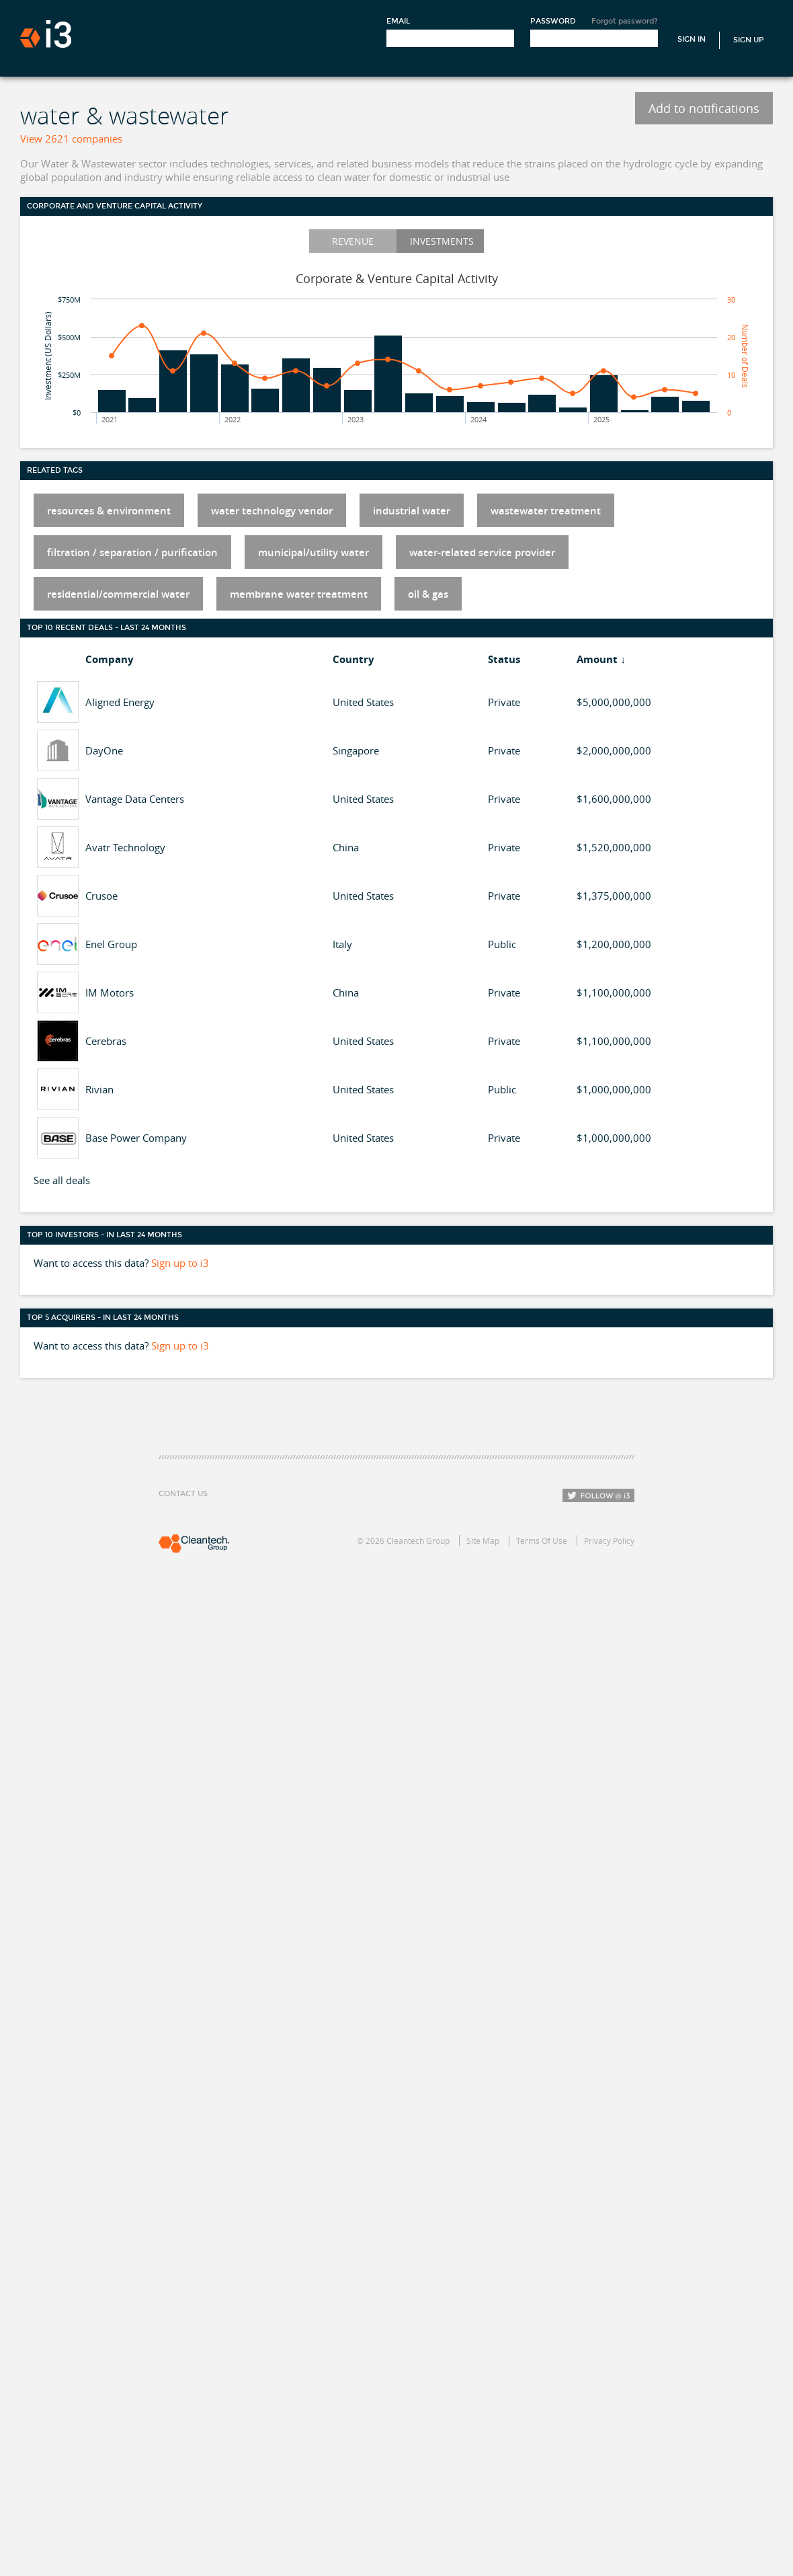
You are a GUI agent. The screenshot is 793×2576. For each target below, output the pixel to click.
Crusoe (101, 895)
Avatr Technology (125, 847)
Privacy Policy (609, 1540)
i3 (45, 34)
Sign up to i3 (180, 1263)
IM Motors (109, 992)
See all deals (62, 1180)
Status (504, 659)
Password (553, 21)
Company (109, 659)
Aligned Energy (120, 702)
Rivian (99, 1089)
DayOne (104, 750)
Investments (442, 241)
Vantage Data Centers (134, 799)
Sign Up (748, 40)
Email (398, 21)
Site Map (482, 1540)
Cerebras (105, 1041)
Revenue (353, 241)
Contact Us (183, 1493)
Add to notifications (704, 108)
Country (353, 659)
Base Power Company (136, 1137)
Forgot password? (624, 21)
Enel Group (111, 944)
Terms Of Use (541, 1540)
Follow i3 (598, 1495)
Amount (597, 659)
